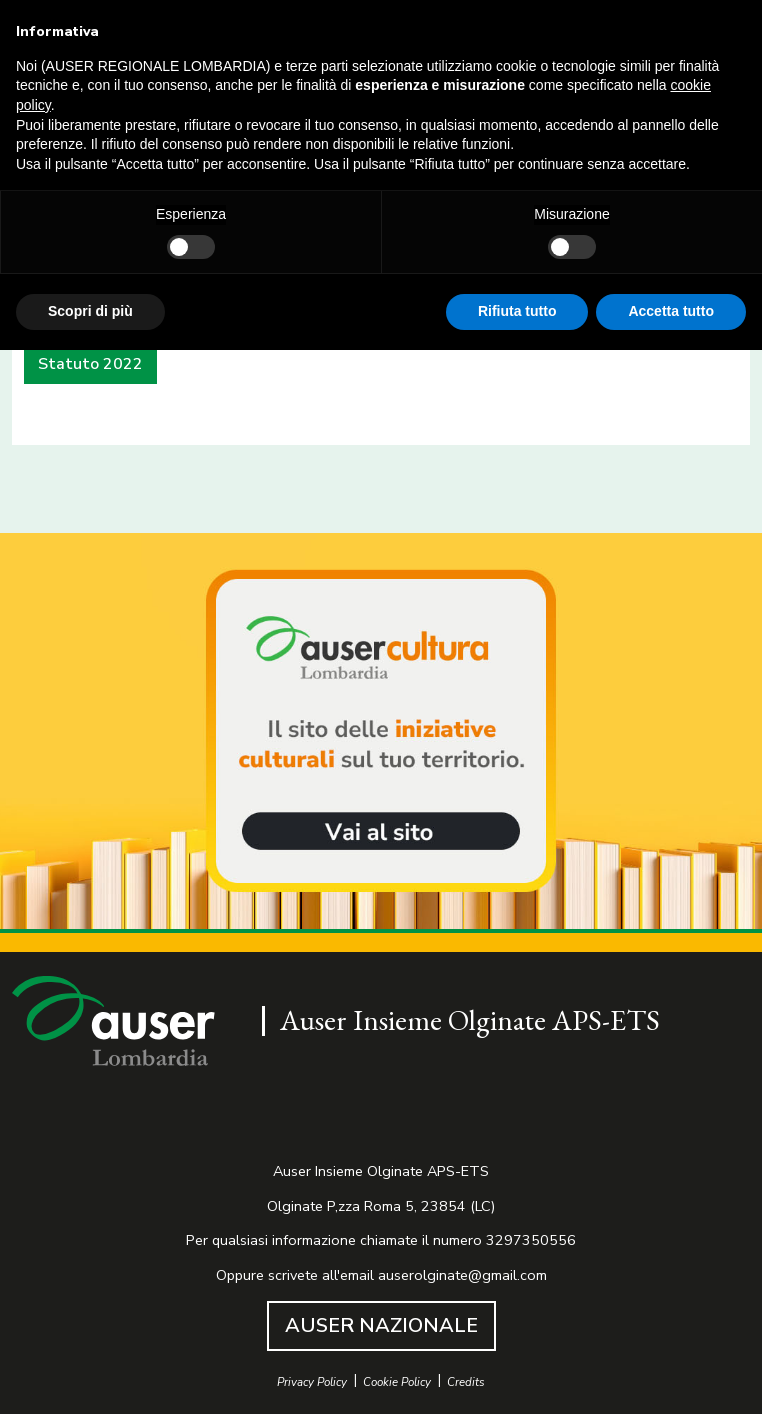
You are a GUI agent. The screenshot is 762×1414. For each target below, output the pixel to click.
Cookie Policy (397, 1382)
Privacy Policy (312, 1382)
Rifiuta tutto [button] (517, 311)
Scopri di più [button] (90, 311)
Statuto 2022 (90, 364)
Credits (466, 1382)
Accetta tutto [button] (671, 311)
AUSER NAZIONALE (381, 1325)
